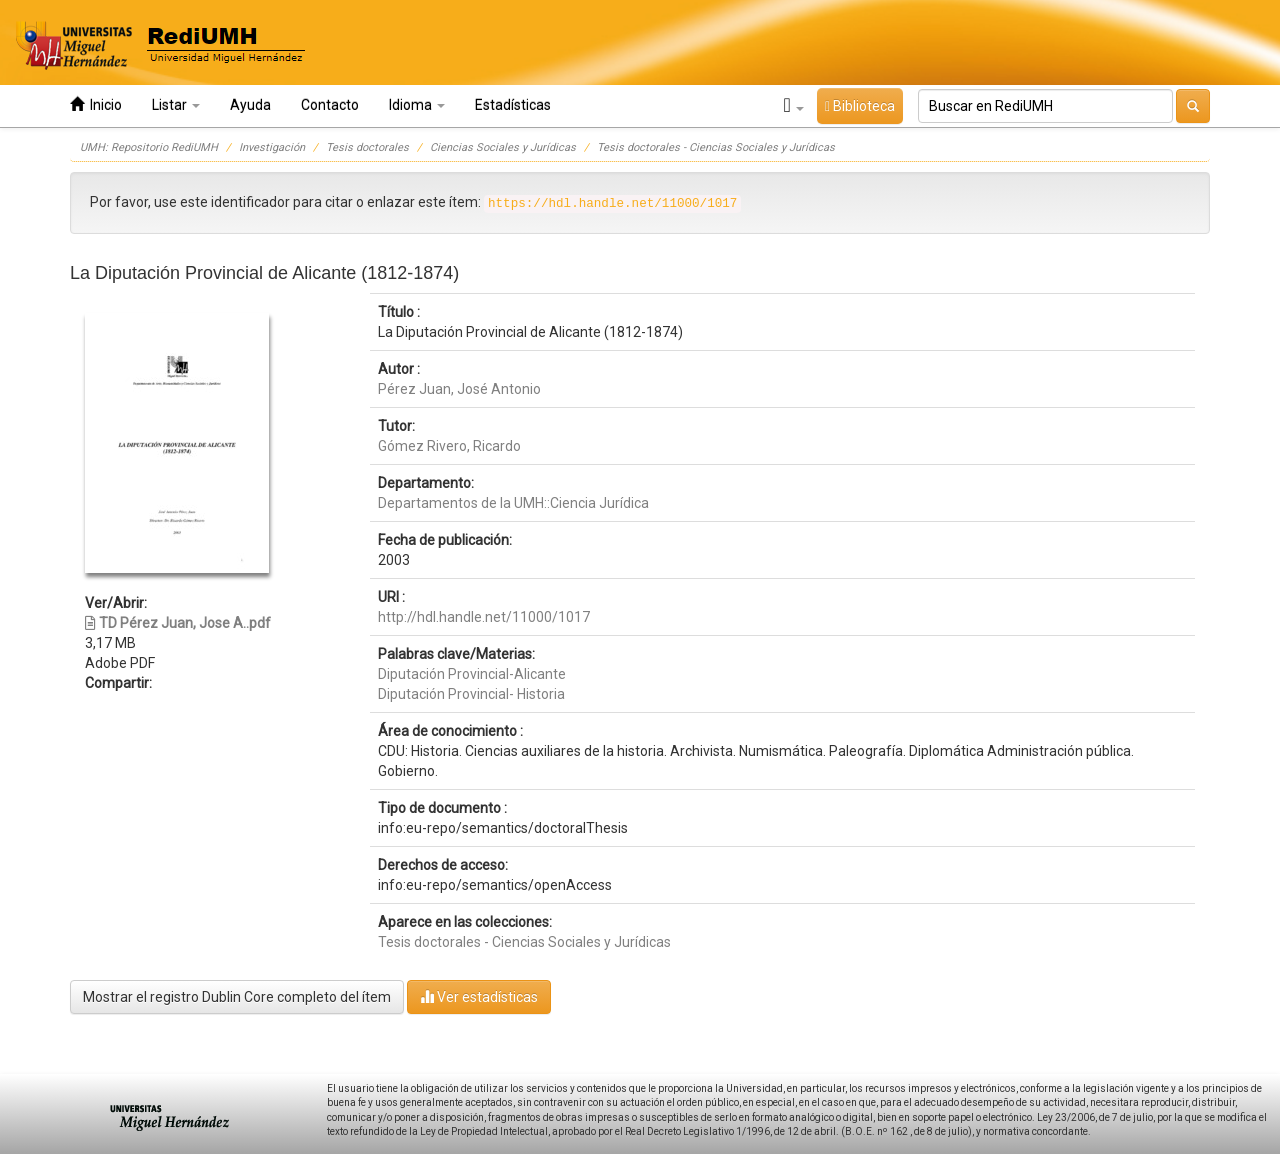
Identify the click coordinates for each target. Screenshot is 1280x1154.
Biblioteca (860, 106)
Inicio (96, 104)
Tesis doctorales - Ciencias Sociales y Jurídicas (716, 147)
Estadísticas (513, 105)
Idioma (417, 105)
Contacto (330, 105)
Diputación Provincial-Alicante (472, 674)
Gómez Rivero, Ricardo (449, 446)
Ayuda (250, 105)
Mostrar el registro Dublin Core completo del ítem (237, 997)
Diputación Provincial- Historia (471, 694)
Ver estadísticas (479, 996)
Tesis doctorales (367, 147)
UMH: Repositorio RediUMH (149, 147)
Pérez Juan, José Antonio (459, 389)
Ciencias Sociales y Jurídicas (503, 147)
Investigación (272, 147)
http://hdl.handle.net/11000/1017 (484, 617)
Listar (176, 105)
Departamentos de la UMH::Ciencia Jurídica (513, 503)
